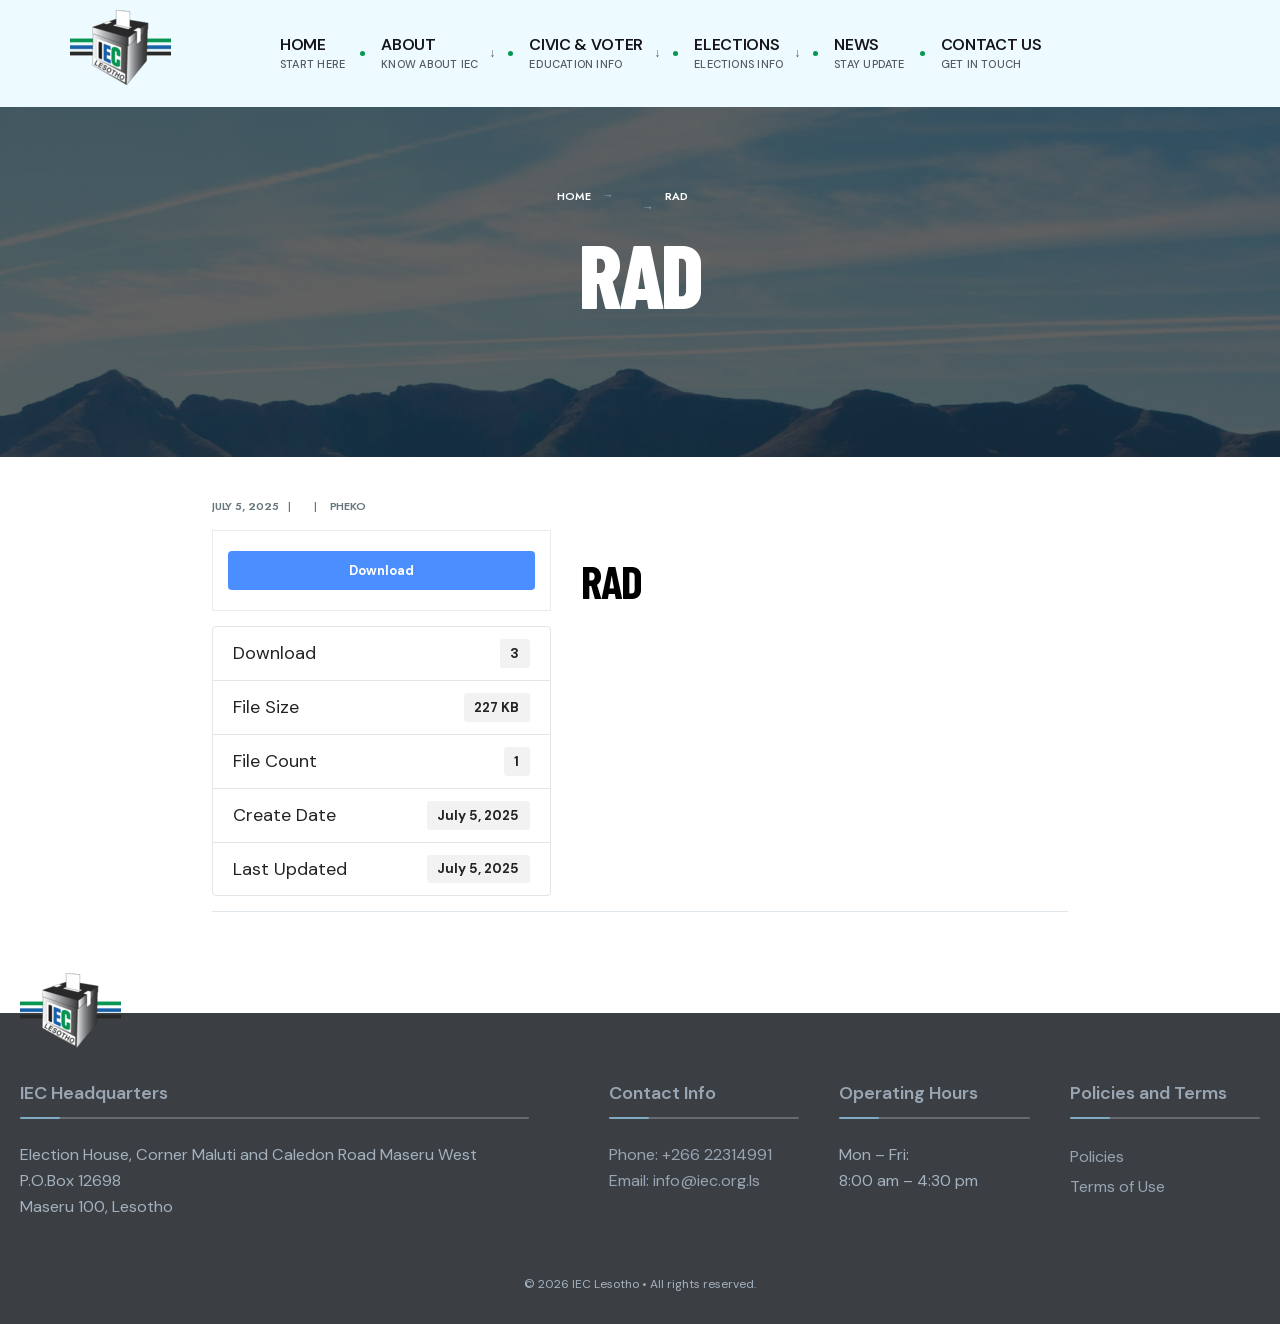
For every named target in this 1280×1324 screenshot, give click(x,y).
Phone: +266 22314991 (690, 1154)
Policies (1097, 1156)
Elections (738, 52)
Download (381, 570)
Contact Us (991, 52)
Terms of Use (1117, 1186)
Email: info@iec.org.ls (684, 1180)
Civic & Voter (586, 52)
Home (312, 52)
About (429, 52)
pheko (348, 506)
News (869, 52)
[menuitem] (434, 53)
